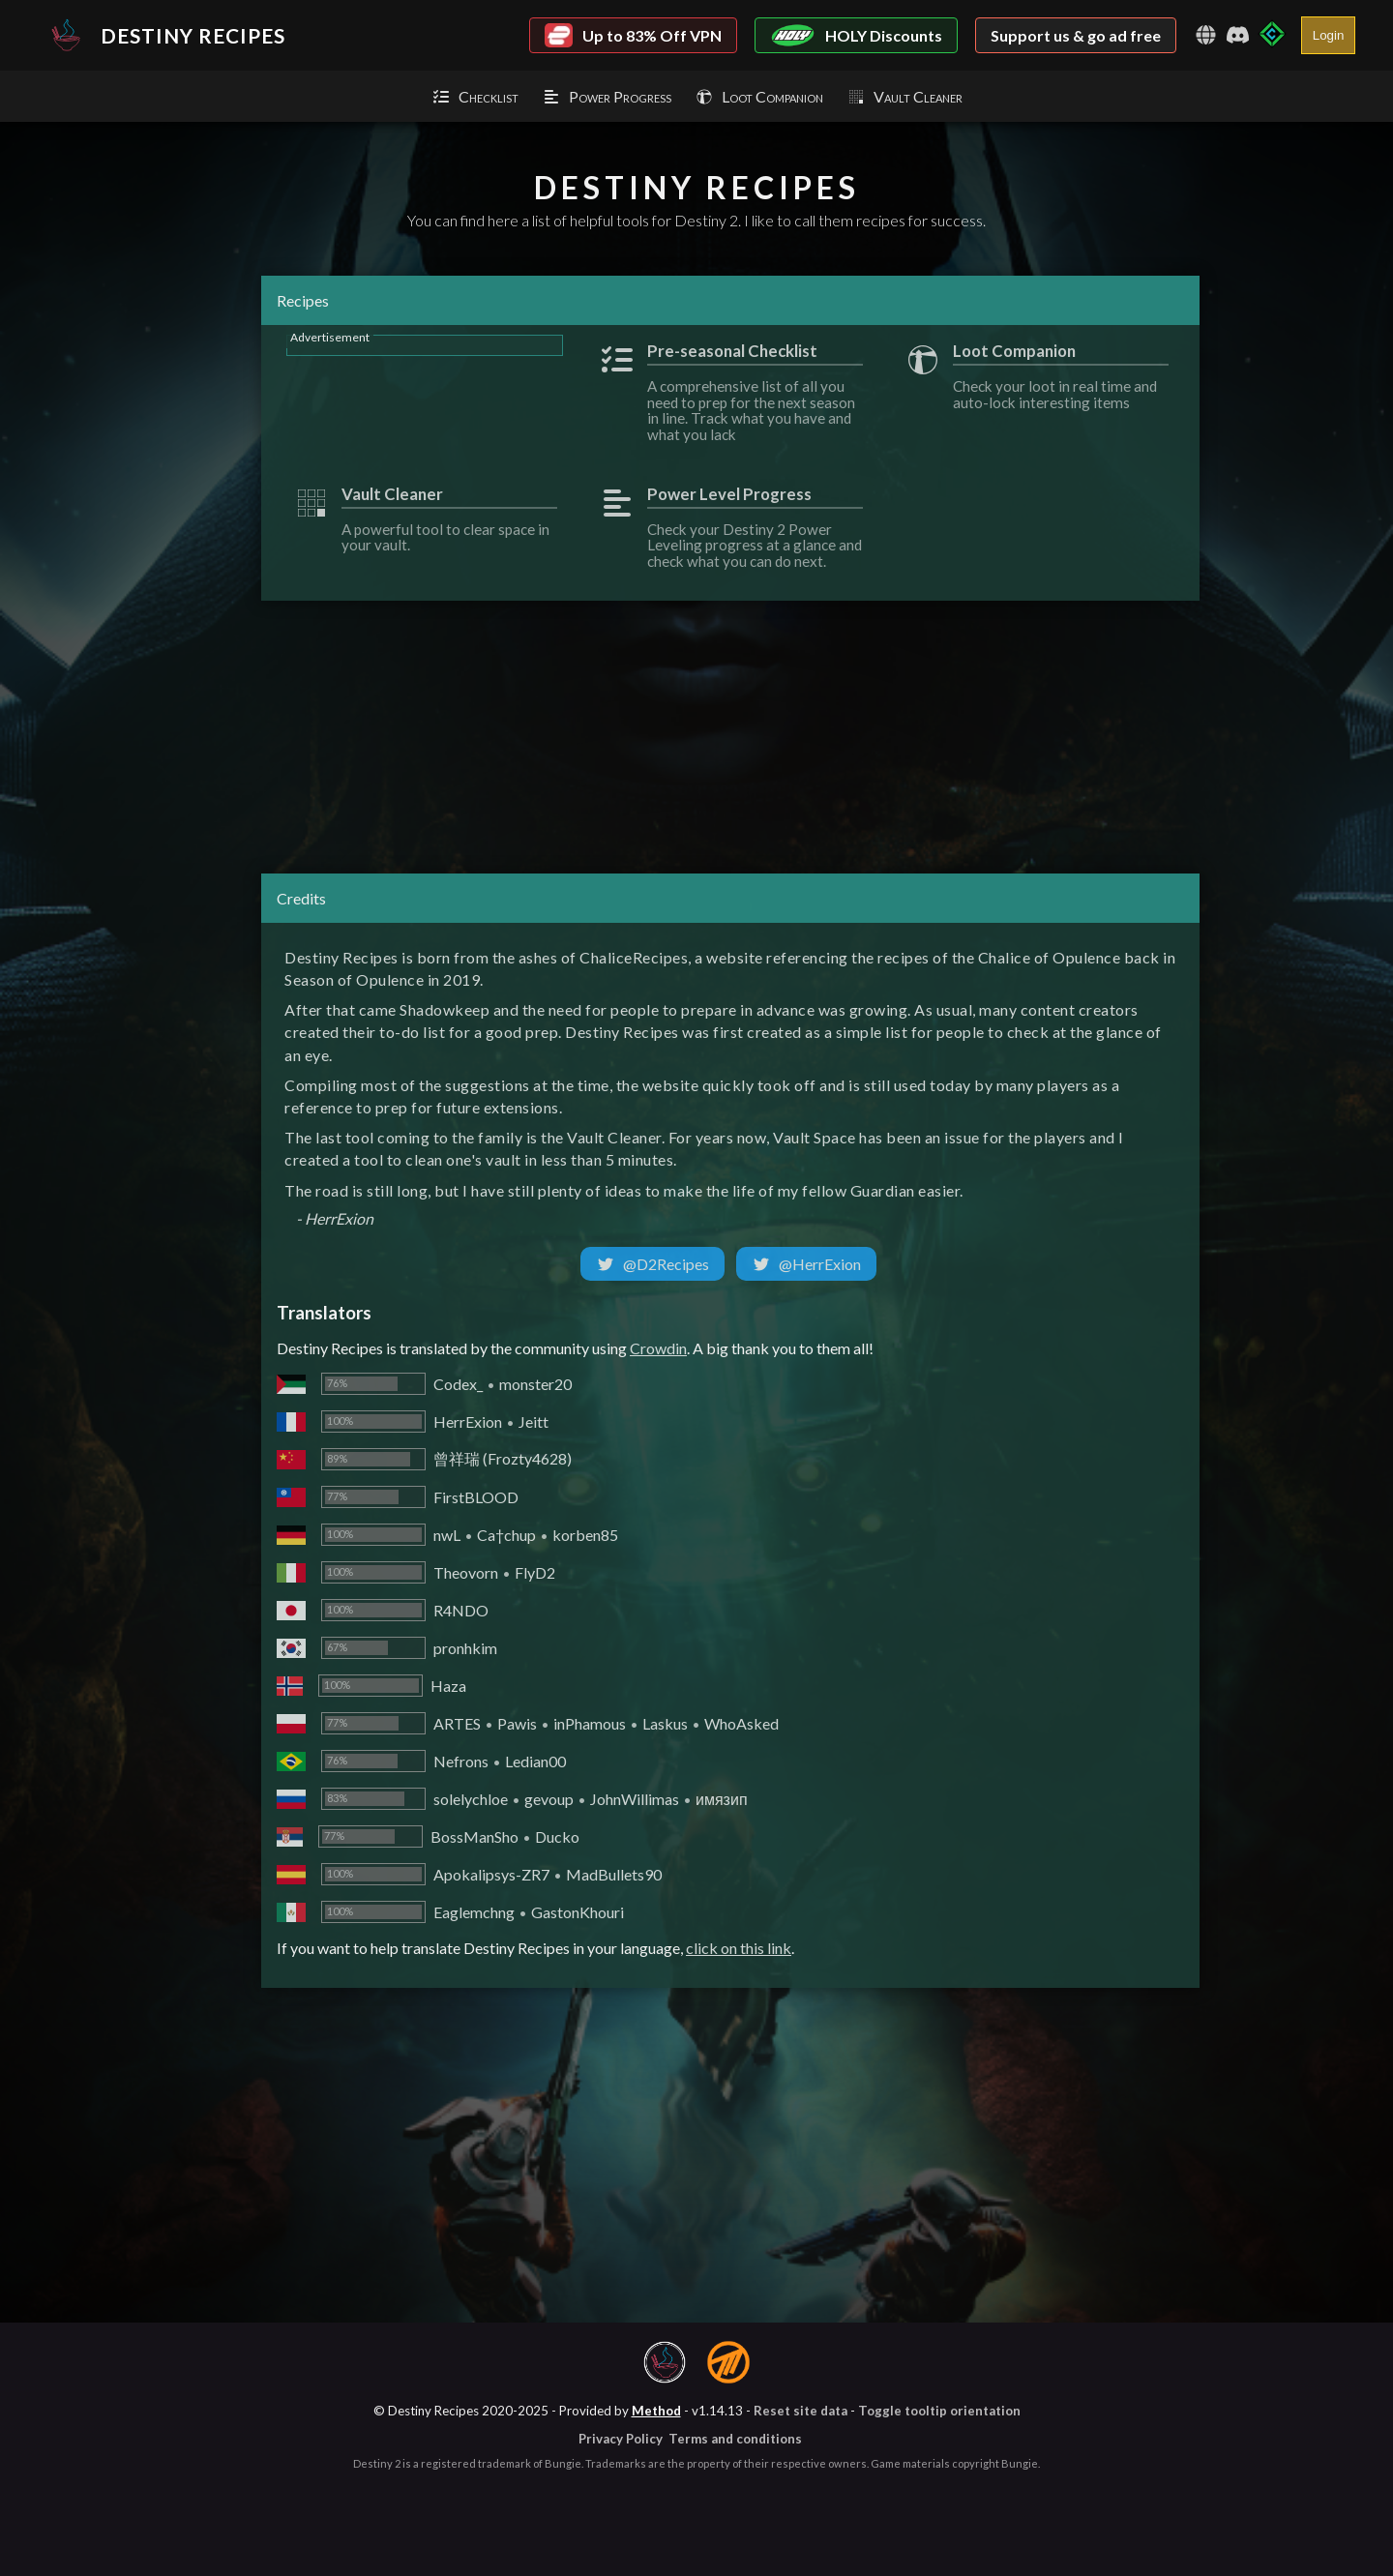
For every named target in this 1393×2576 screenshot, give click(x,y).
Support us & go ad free (1076, 35)
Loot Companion (759, 96)
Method (656, 2410)
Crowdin (658, 1348)
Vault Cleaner (904, 96)
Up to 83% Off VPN (633, 35)
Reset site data (800, 2410)
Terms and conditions (735, 2438)
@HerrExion (806, 1264)
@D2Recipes (652, 1264)
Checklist (475, 96)
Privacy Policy (620, 2438)
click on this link (738, 1948)
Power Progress (606, 96)
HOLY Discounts (856, 35)
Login (1329, 35)
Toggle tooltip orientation (939, 2410)
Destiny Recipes (163, 35)
